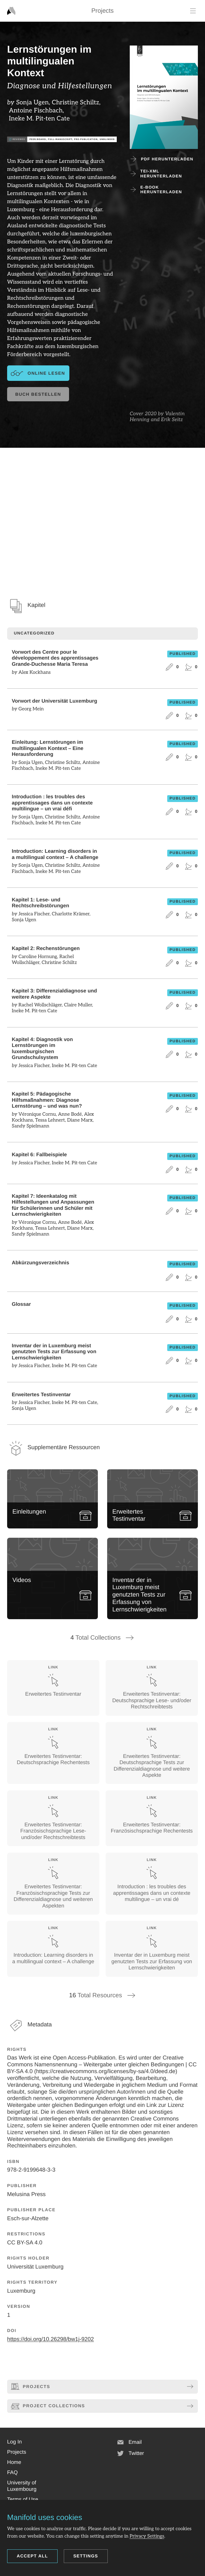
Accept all (32, 2555)
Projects (102, 10)
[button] (14, 2442)
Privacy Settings (147, 2536)
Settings (85, 2555)
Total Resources (102, 1995)
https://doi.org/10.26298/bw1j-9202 (50, 2339)
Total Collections (103, 1637)
